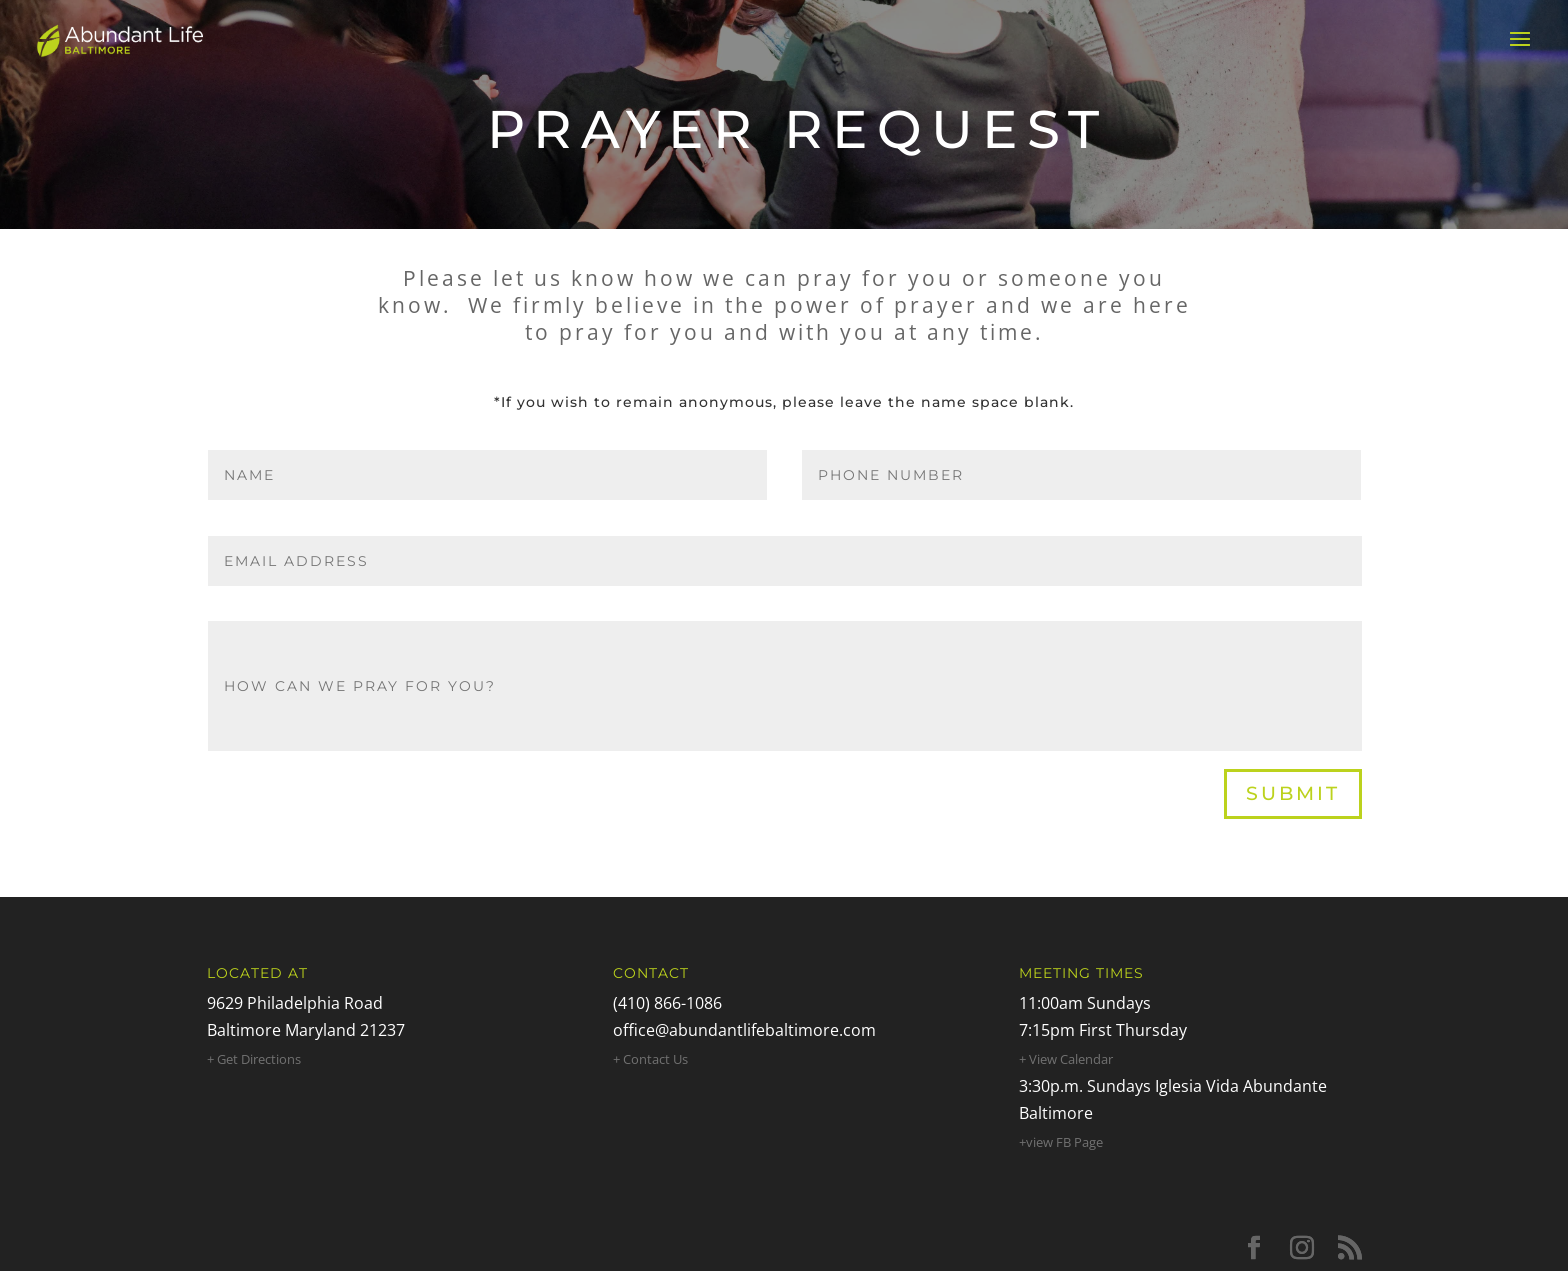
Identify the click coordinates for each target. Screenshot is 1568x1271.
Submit (1293, 793)
